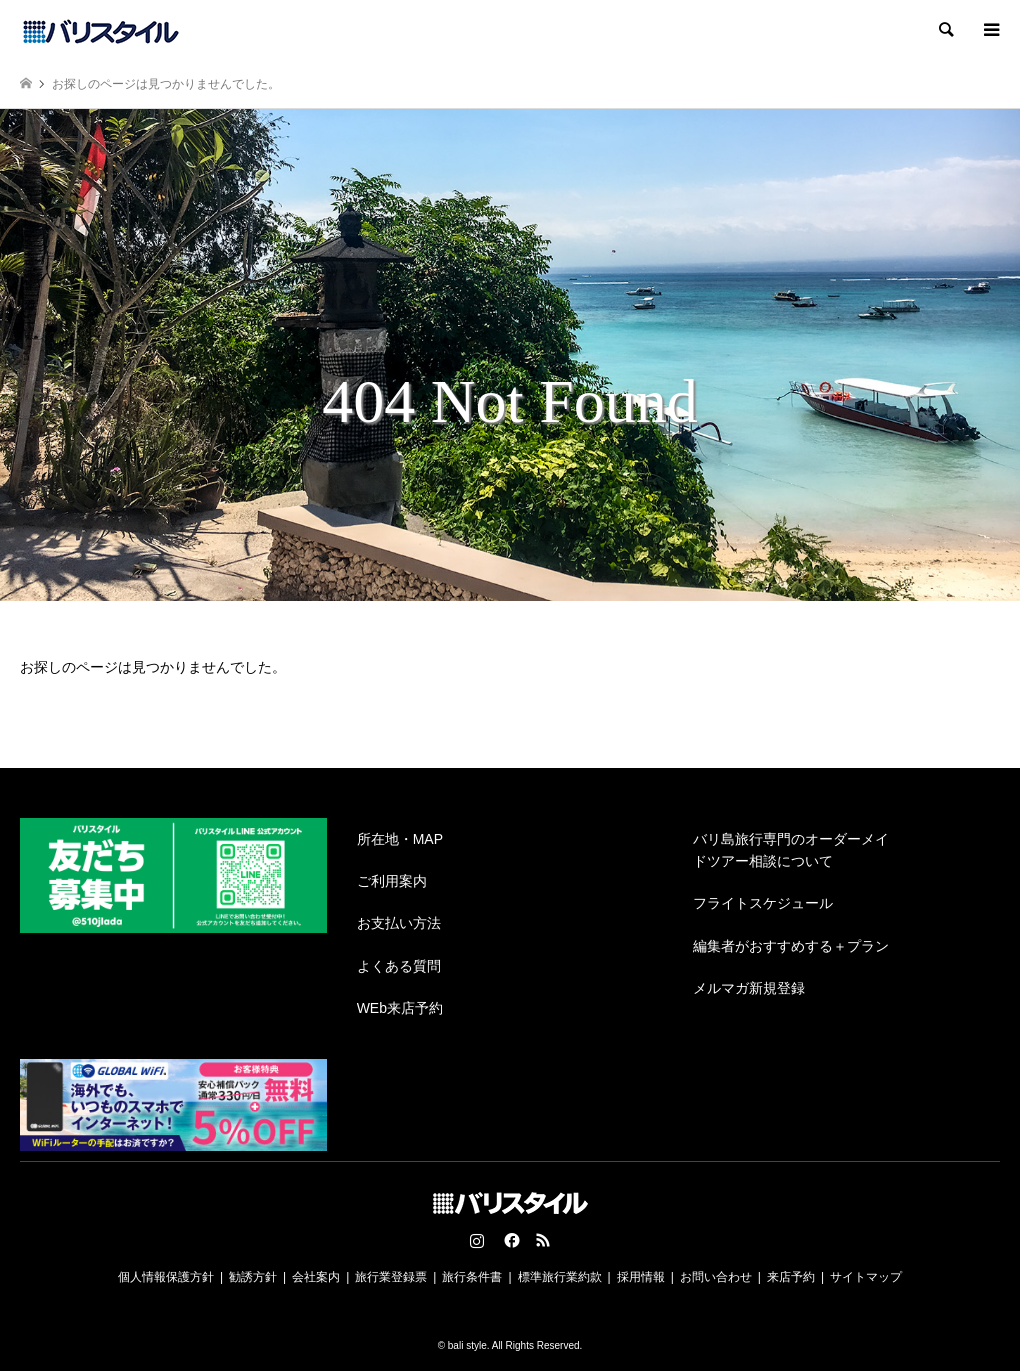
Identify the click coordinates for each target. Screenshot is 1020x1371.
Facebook (510, 1240)
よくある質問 (399, 966)
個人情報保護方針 (166, 1277)
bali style (467, 1345)
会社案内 (316, 1277)
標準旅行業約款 (560, 1277)
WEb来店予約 (400, 1008)
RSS (543, 1240)
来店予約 (791, 1277)
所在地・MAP (400, 839)
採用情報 (641, 1277)
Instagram (477, 1240)
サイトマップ (866, 1277)
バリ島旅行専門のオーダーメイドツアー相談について (791, 850)
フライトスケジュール (763, 903)
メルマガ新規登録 (749, 988)
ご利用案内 (392, 881)
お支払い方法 (399, 923)
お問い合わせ (716, 1277)
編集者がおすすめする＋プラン (791, 946)
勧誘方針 (253, 1277)
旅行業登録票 (391, 1277)
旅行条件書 (472, 1277)
